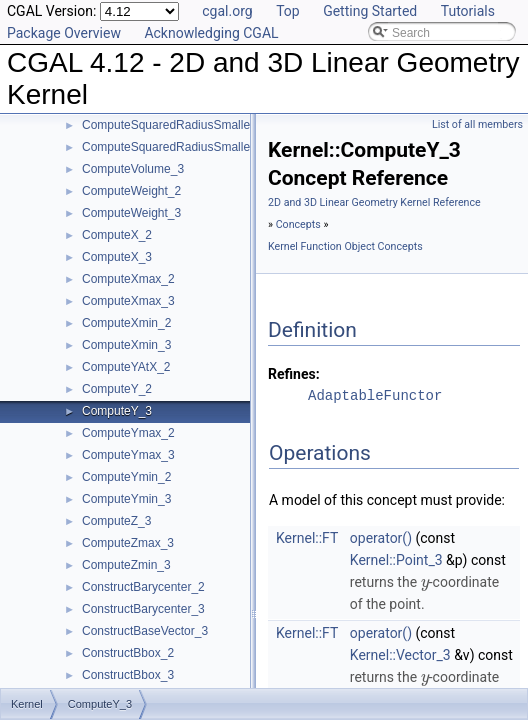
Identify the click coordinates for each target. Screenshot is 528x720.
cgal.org (227, 11)
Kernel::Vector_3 (400, 655)
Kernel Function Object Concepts (345, 246)
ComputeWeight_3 (131, 213)
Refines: (294, 374)
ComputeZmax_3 (128, 543)
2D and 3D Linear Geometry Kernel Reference (374, 202)
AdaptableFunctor (375, 395)
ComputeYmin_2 (126, 477)
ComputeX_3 (117, 257)
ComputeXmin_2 (126, 323)
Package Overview (64, 33)
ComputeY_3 (117, 411)
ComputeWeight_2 (131, 191)
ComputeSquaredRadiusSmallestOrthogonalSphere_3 (226, 147)
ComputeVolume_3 (133, 169)
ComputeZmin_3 (126, 565)
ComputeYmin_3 (126, 499)
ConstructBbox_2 (128, 653)
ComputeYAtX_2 (126, 367)
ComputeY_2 (117, 389)
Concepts (298, 224)
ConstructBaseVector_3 (145, 631)
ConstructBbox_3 (128, 675)
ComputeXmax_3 (128, 301)
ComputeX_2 (117, 235)
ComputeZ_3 (116, 521)
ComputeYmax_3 (128, 455)
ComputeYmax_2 (128, 433)
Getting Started (370, 11)
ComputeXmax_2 (128, 279)
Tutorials (468, 11)
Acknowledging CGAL (211, 33)
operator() (381, 538)
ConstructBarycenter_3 (143, 609)
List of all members (477, 124)
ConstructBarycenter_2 (143, 587)
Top (288, 11)
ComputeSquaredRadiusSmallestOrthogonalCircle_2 (222, 125)
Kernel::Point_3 (396, 560)
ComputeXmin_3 (126, 345)
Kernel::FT (307, 538)
